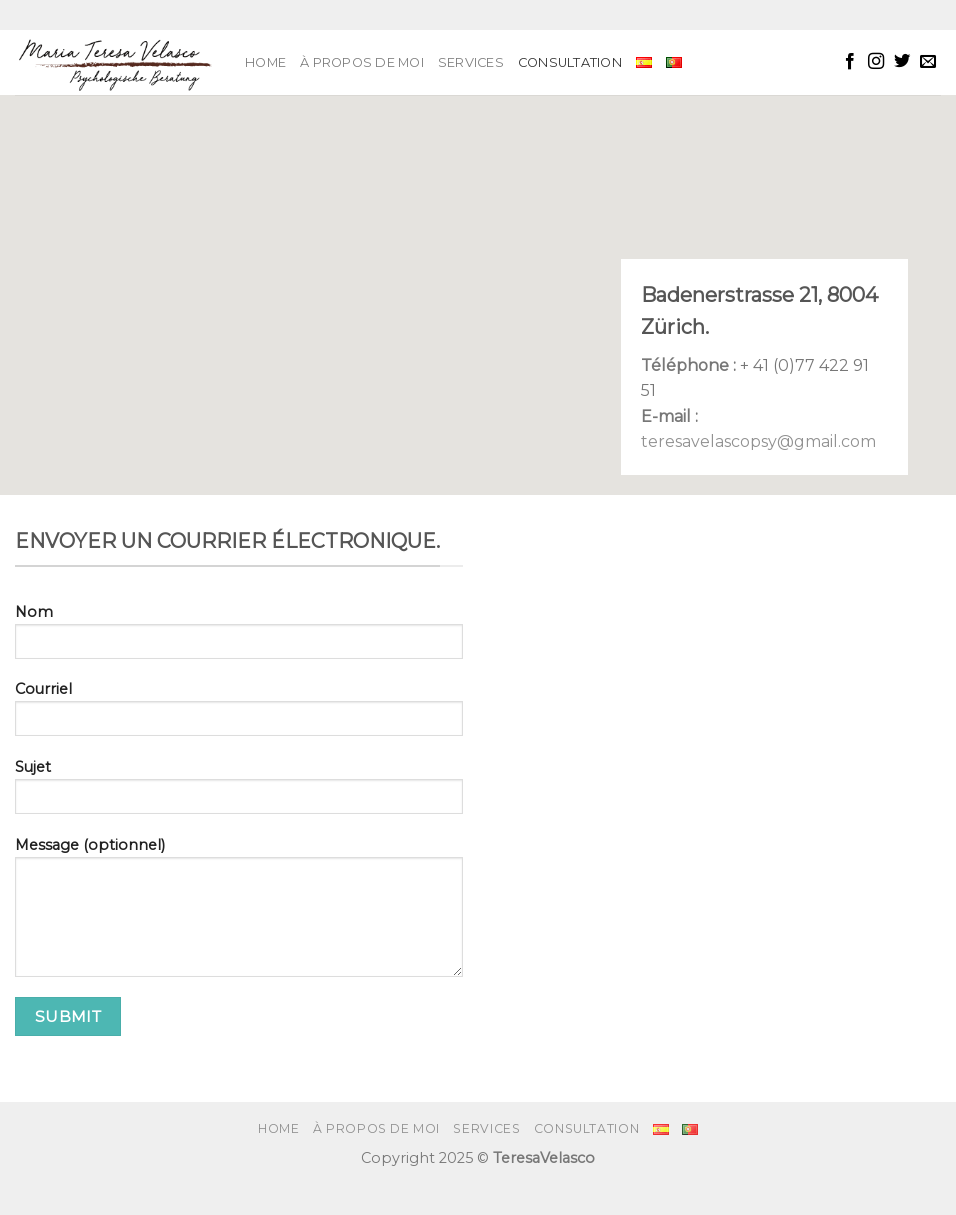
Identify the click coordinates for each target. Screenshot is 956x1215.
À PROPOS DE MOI (362, 62)
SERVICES (471, 62)
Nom (239, 638)
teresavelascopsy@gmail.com (758, 441)
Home (265, 62)
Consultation (570, 62)
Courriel (239, 715)
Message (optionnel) (239, 913)
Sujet (239, 793)
